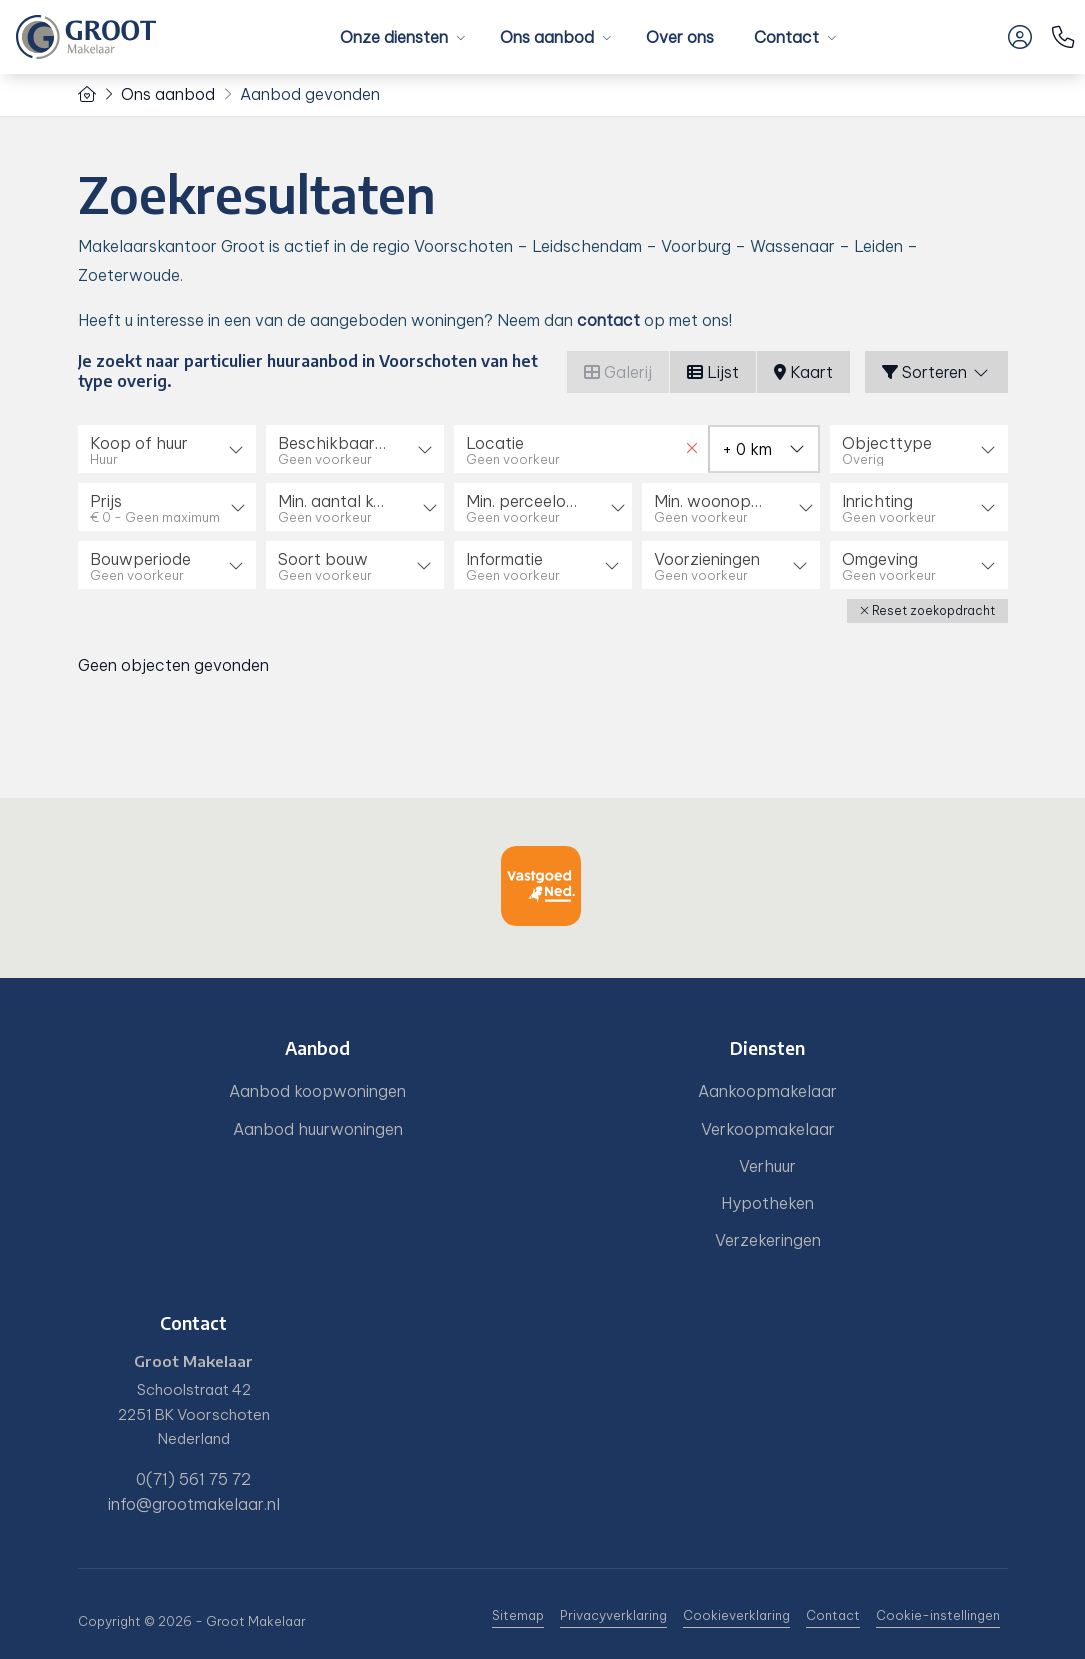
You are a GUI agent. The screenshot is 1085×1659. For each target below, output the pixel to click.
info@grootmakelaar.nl (194, 1504)
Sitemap (518, 1615)
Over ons (680, 37)
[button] (927, 611)
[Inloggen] (1020, 37)
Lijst (713, 372)
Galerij (618, 372)
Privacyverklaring (613, 1615)
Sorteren (936, 372)
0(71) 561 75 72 (193, 1479)
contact (608, 320)
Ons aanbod (553, 37)
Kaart (803, 372)
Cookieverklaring (736, 1615)
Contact (792, 37)
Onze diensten (400, 37)
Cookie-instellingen (938, 1615)
